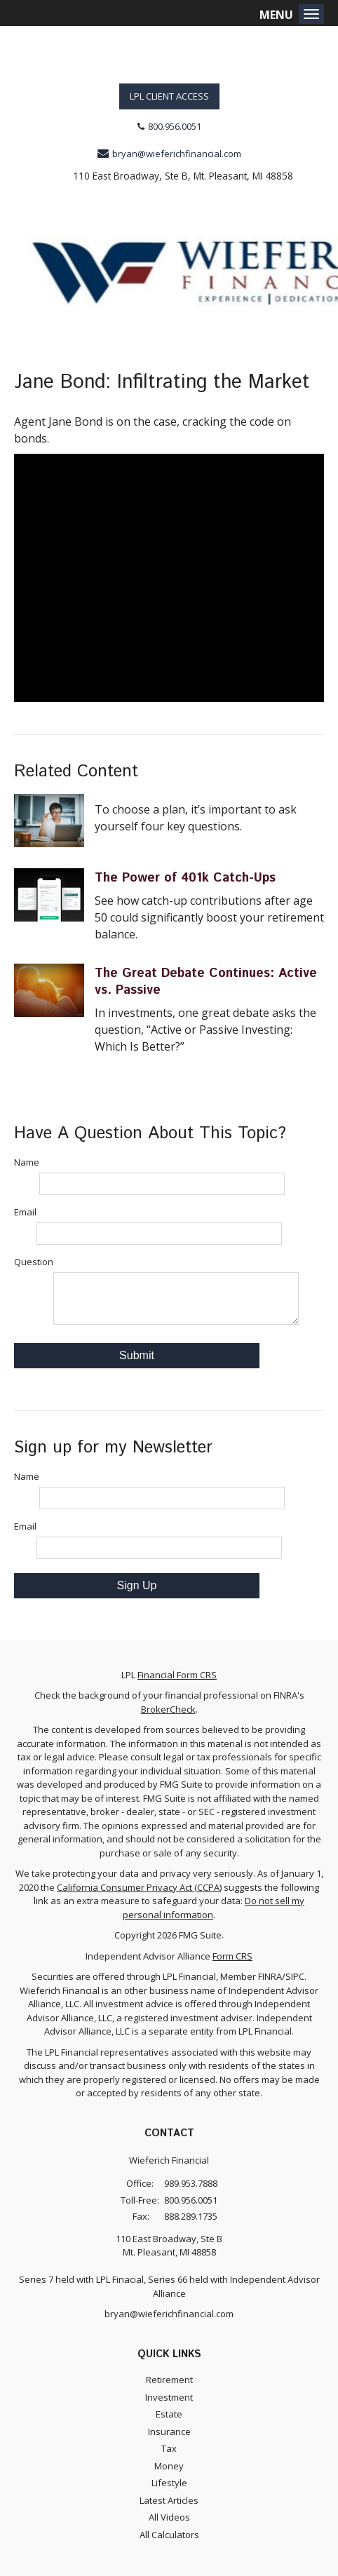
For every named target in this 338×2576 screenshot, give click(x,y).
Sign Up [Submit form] (137, 1585)
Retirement (169, 2379)
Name (26, 1162)
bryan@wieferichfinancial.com (176, 153)
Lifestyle (169, 2482)
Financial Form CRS (177, 1674)
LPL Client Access (169, 96)
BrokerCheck (168, 1709)
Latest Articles (169, 2500)
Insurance (169, 2431)
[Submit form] (136, 1355)
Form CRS (232, 1956)
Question (33, 1261)
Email (25, 1212)
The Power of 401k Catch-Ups (185, 878)
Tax (169, 2448)
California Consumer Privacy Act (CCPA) (139, 1887)
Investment (169, 2397)
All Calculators (169, 2534)
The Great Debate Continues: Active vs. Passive (206, 981)
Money (169, 2466)
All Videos (169, 2517)
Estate (169, 2414)
